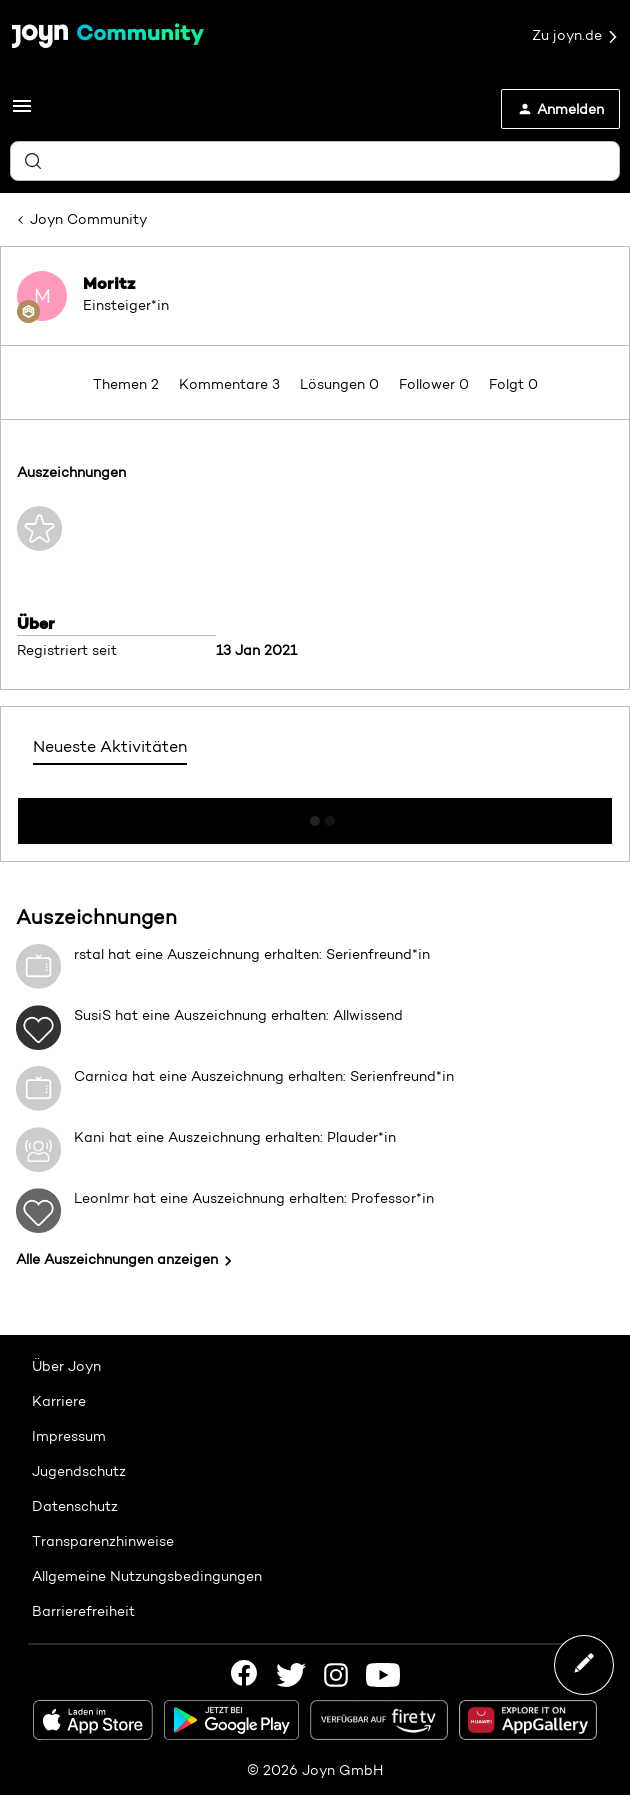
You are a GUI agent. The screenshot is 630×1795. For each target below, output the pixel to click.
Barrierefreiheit (83, 1611)
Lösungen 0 (341, 384)
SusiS (92, 1015)
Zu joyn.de (576, 36)
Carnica (101, 1076)
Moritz (109, 283)
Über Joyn (66, 1366)
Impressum (69, 1436)
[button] (22, 113)
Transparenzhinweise (103, 1541)
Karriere (59, 1401)
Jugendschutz (79, 1471)
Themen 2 (128, 384)
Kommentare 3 (231, 384)
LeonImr (101, 1198)
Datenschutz (75, 1506)
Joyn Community (88, 219)
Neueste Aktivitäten (110, 746)
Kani (89, 1137)
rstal (89, 954)
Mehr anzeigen (315, 815)
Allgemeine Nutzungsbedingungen (147, 1576)
